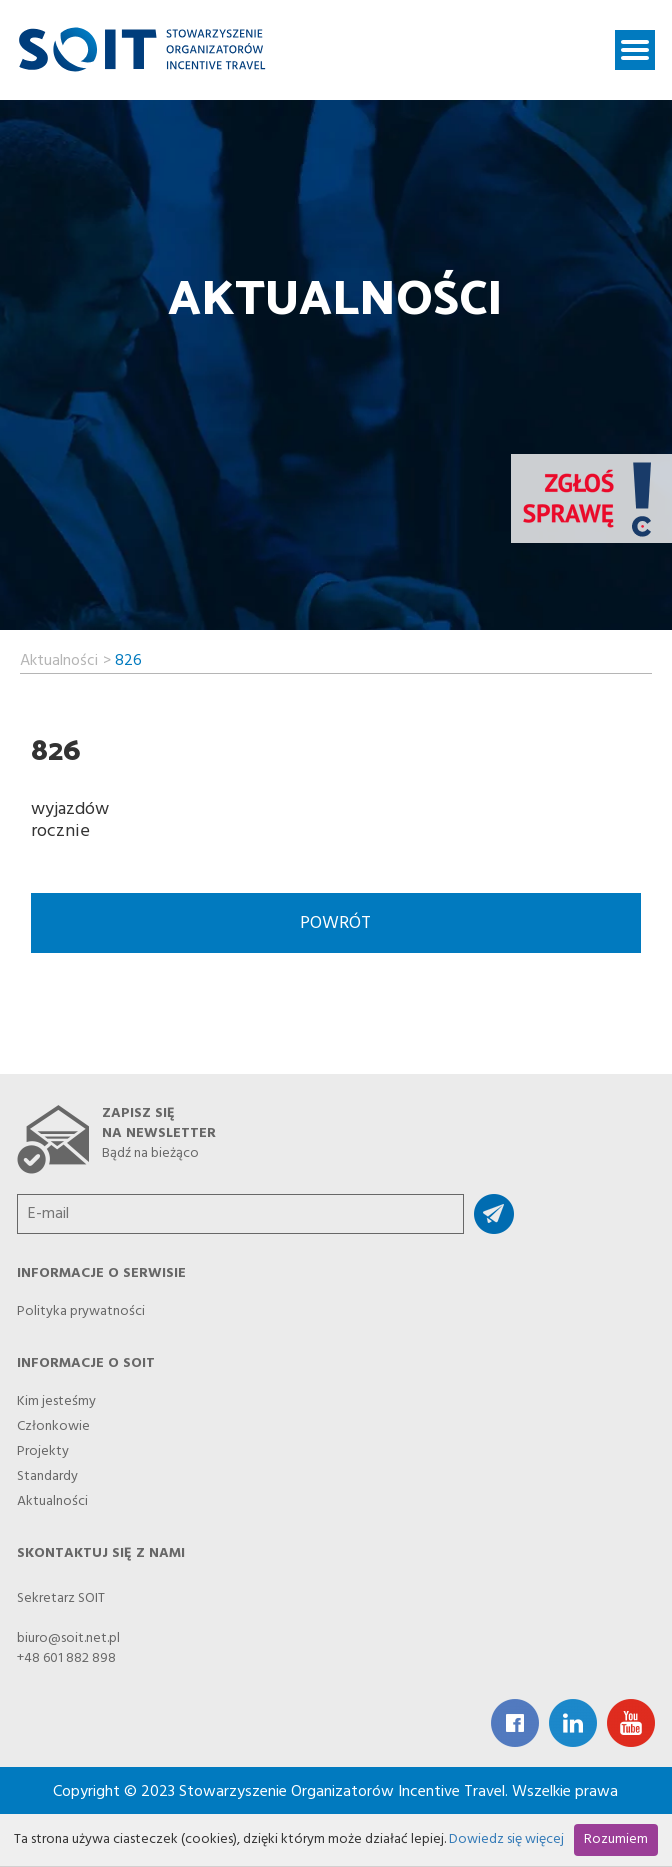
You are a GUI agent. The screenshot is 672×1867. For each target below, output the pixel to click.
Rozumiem (616, 1839)
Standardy (47, 1471)
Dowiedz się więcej (506, 1839)
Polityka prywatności (81, 1306)
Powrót (335, 923)
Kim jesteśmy (56, 1396)
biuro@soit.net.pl (68, 1638)
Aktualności (59, 658)
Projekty (43, 1446)
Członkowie (53, 1421)
